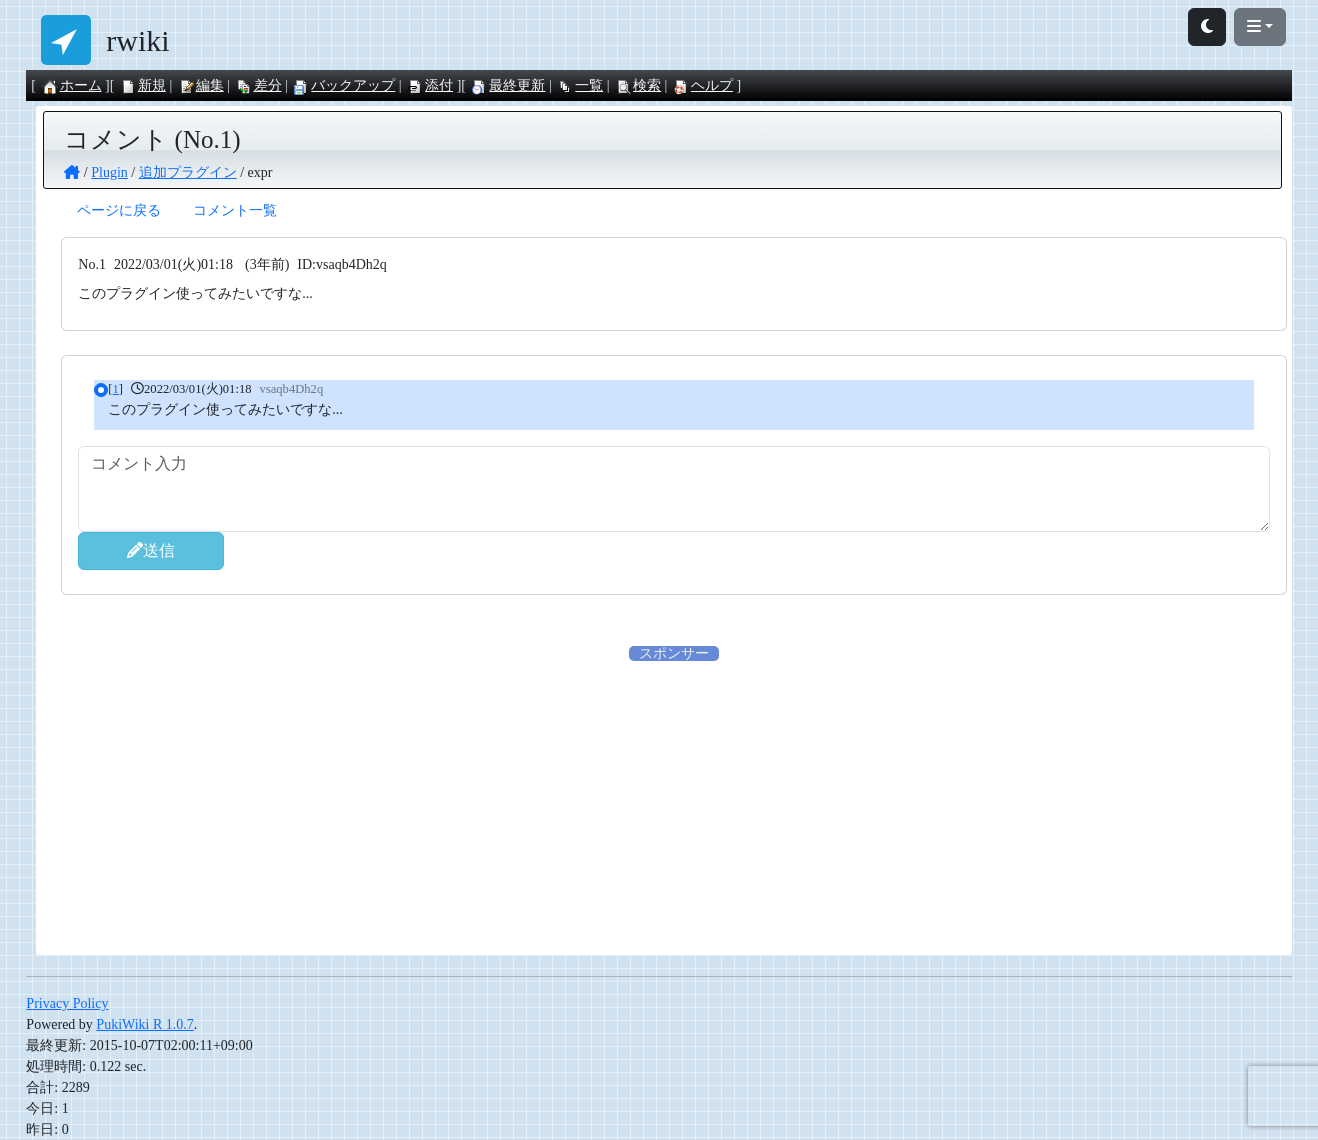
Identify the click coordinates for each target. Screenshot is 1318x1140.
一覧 (580, 85)
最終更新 (508, 85)
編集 (201, 85)
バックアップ (344, 85)
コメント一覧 (235, 210)
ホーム (72, 85)
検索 (638, 85)
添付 (430, 85)
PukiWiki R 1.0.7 (144, 1024)
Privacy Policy (67, 1003)
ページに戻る (119, 210)
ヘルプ (703, 85)
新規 (143, 85)
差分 (259, 85)
